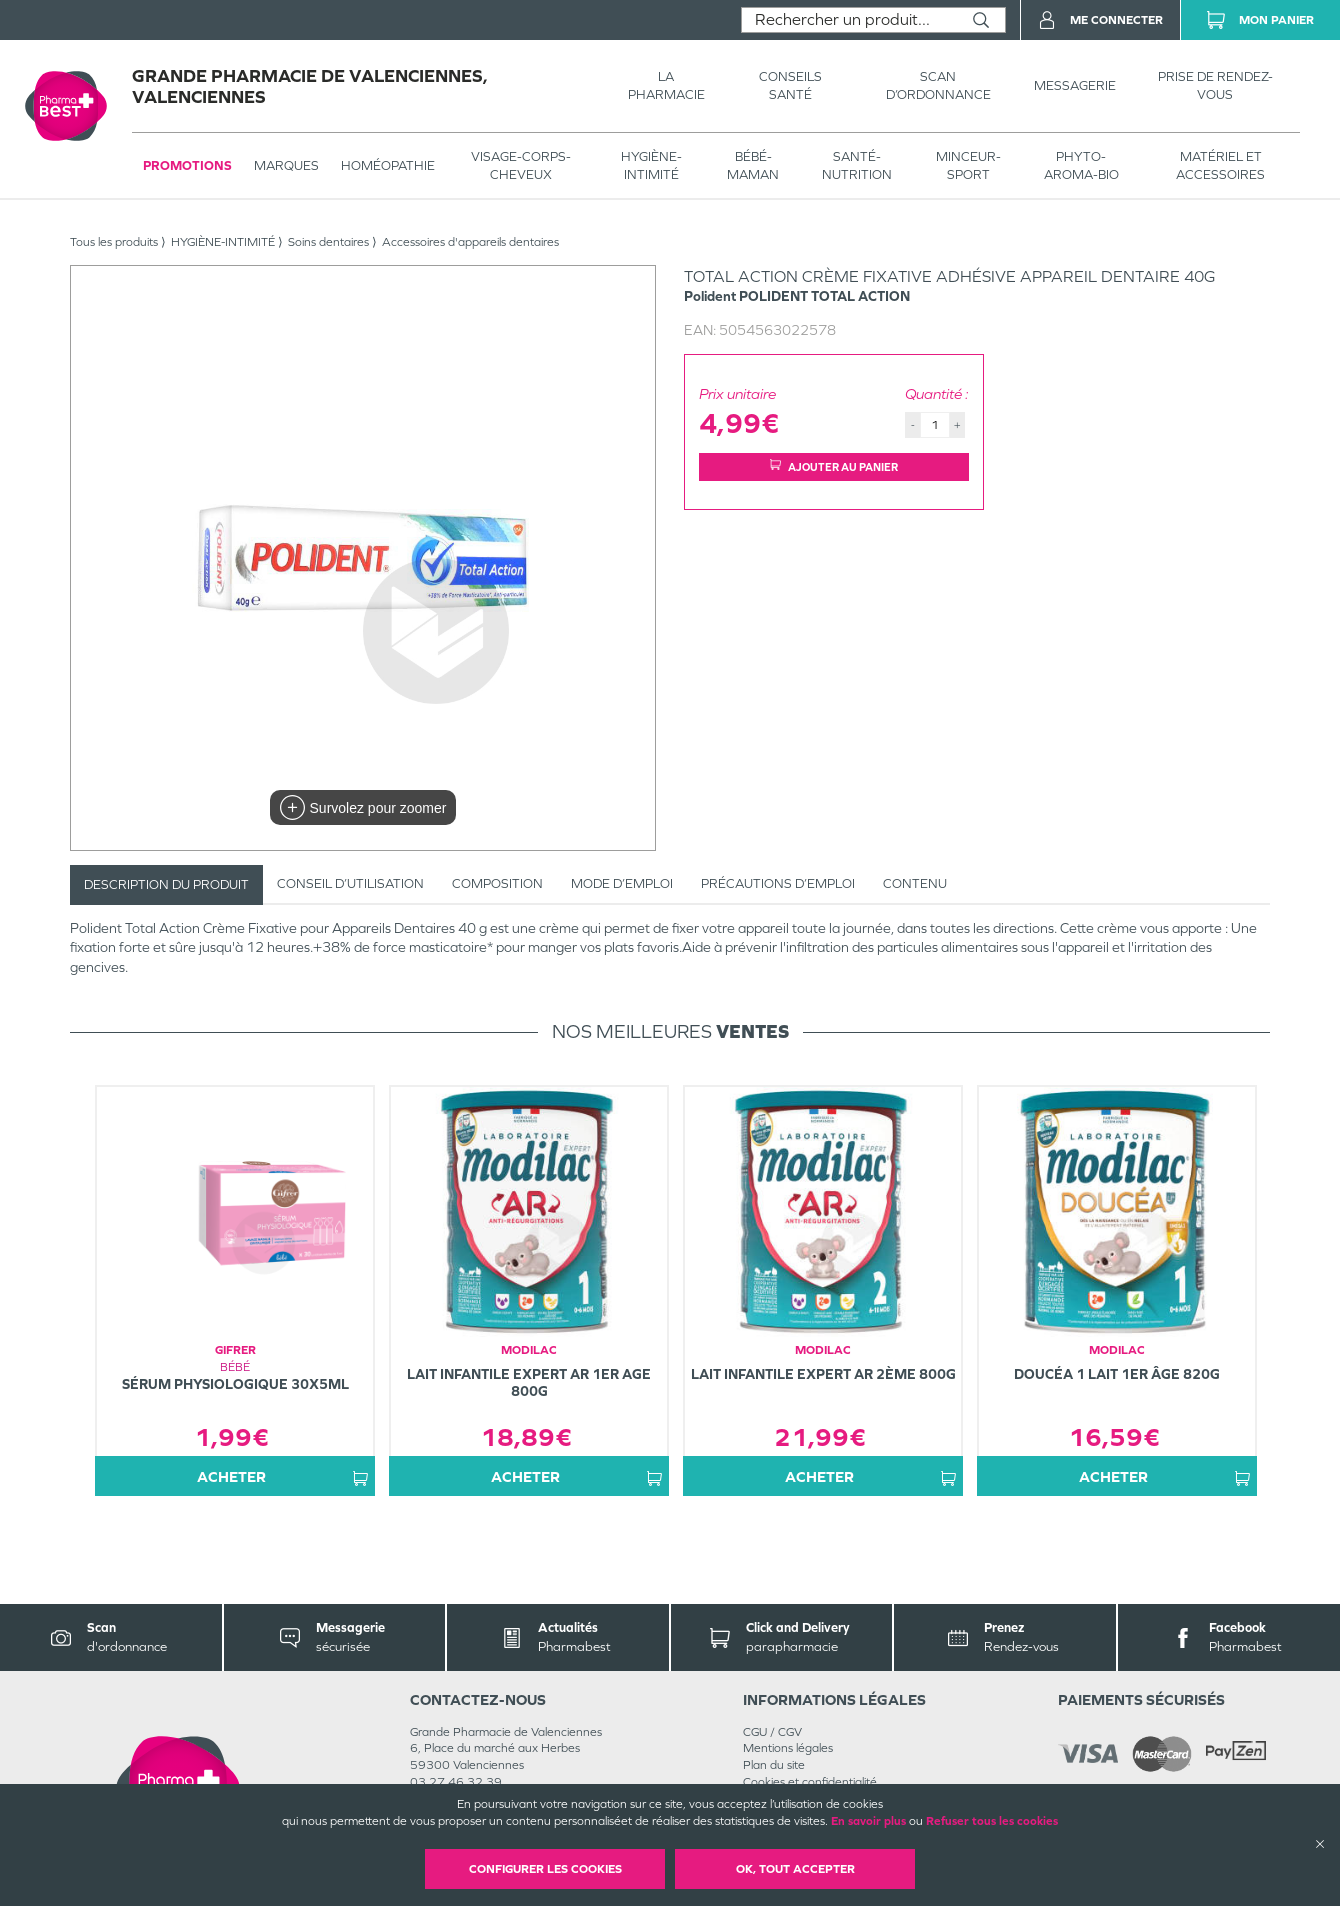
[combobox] (849, 20)
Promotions (187, 165)
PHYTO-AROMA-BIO (1081, 165)
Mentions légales (788, 1748)
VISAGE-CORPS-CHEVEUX (521, 165)
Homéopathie (388, 165)
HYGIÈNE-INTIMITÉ (651, 165)
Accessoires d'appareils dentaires (470, 242)
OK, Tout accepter (795, 1869)
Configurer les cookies (545, 1869)
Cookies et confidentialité (810, 1782)
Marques (286, 165)
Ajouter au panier (834, 466)
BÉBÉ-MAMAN (753, 165)
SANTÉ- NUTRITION (857, 165)
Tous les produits (114, 242)
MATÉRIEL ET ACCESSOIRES (1220, 165)
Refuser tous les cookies (992, 1821)
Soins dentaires (328, 242)
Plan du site (774, 1765)
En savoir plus (868, 1821)
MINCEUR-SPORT (968, 165)
